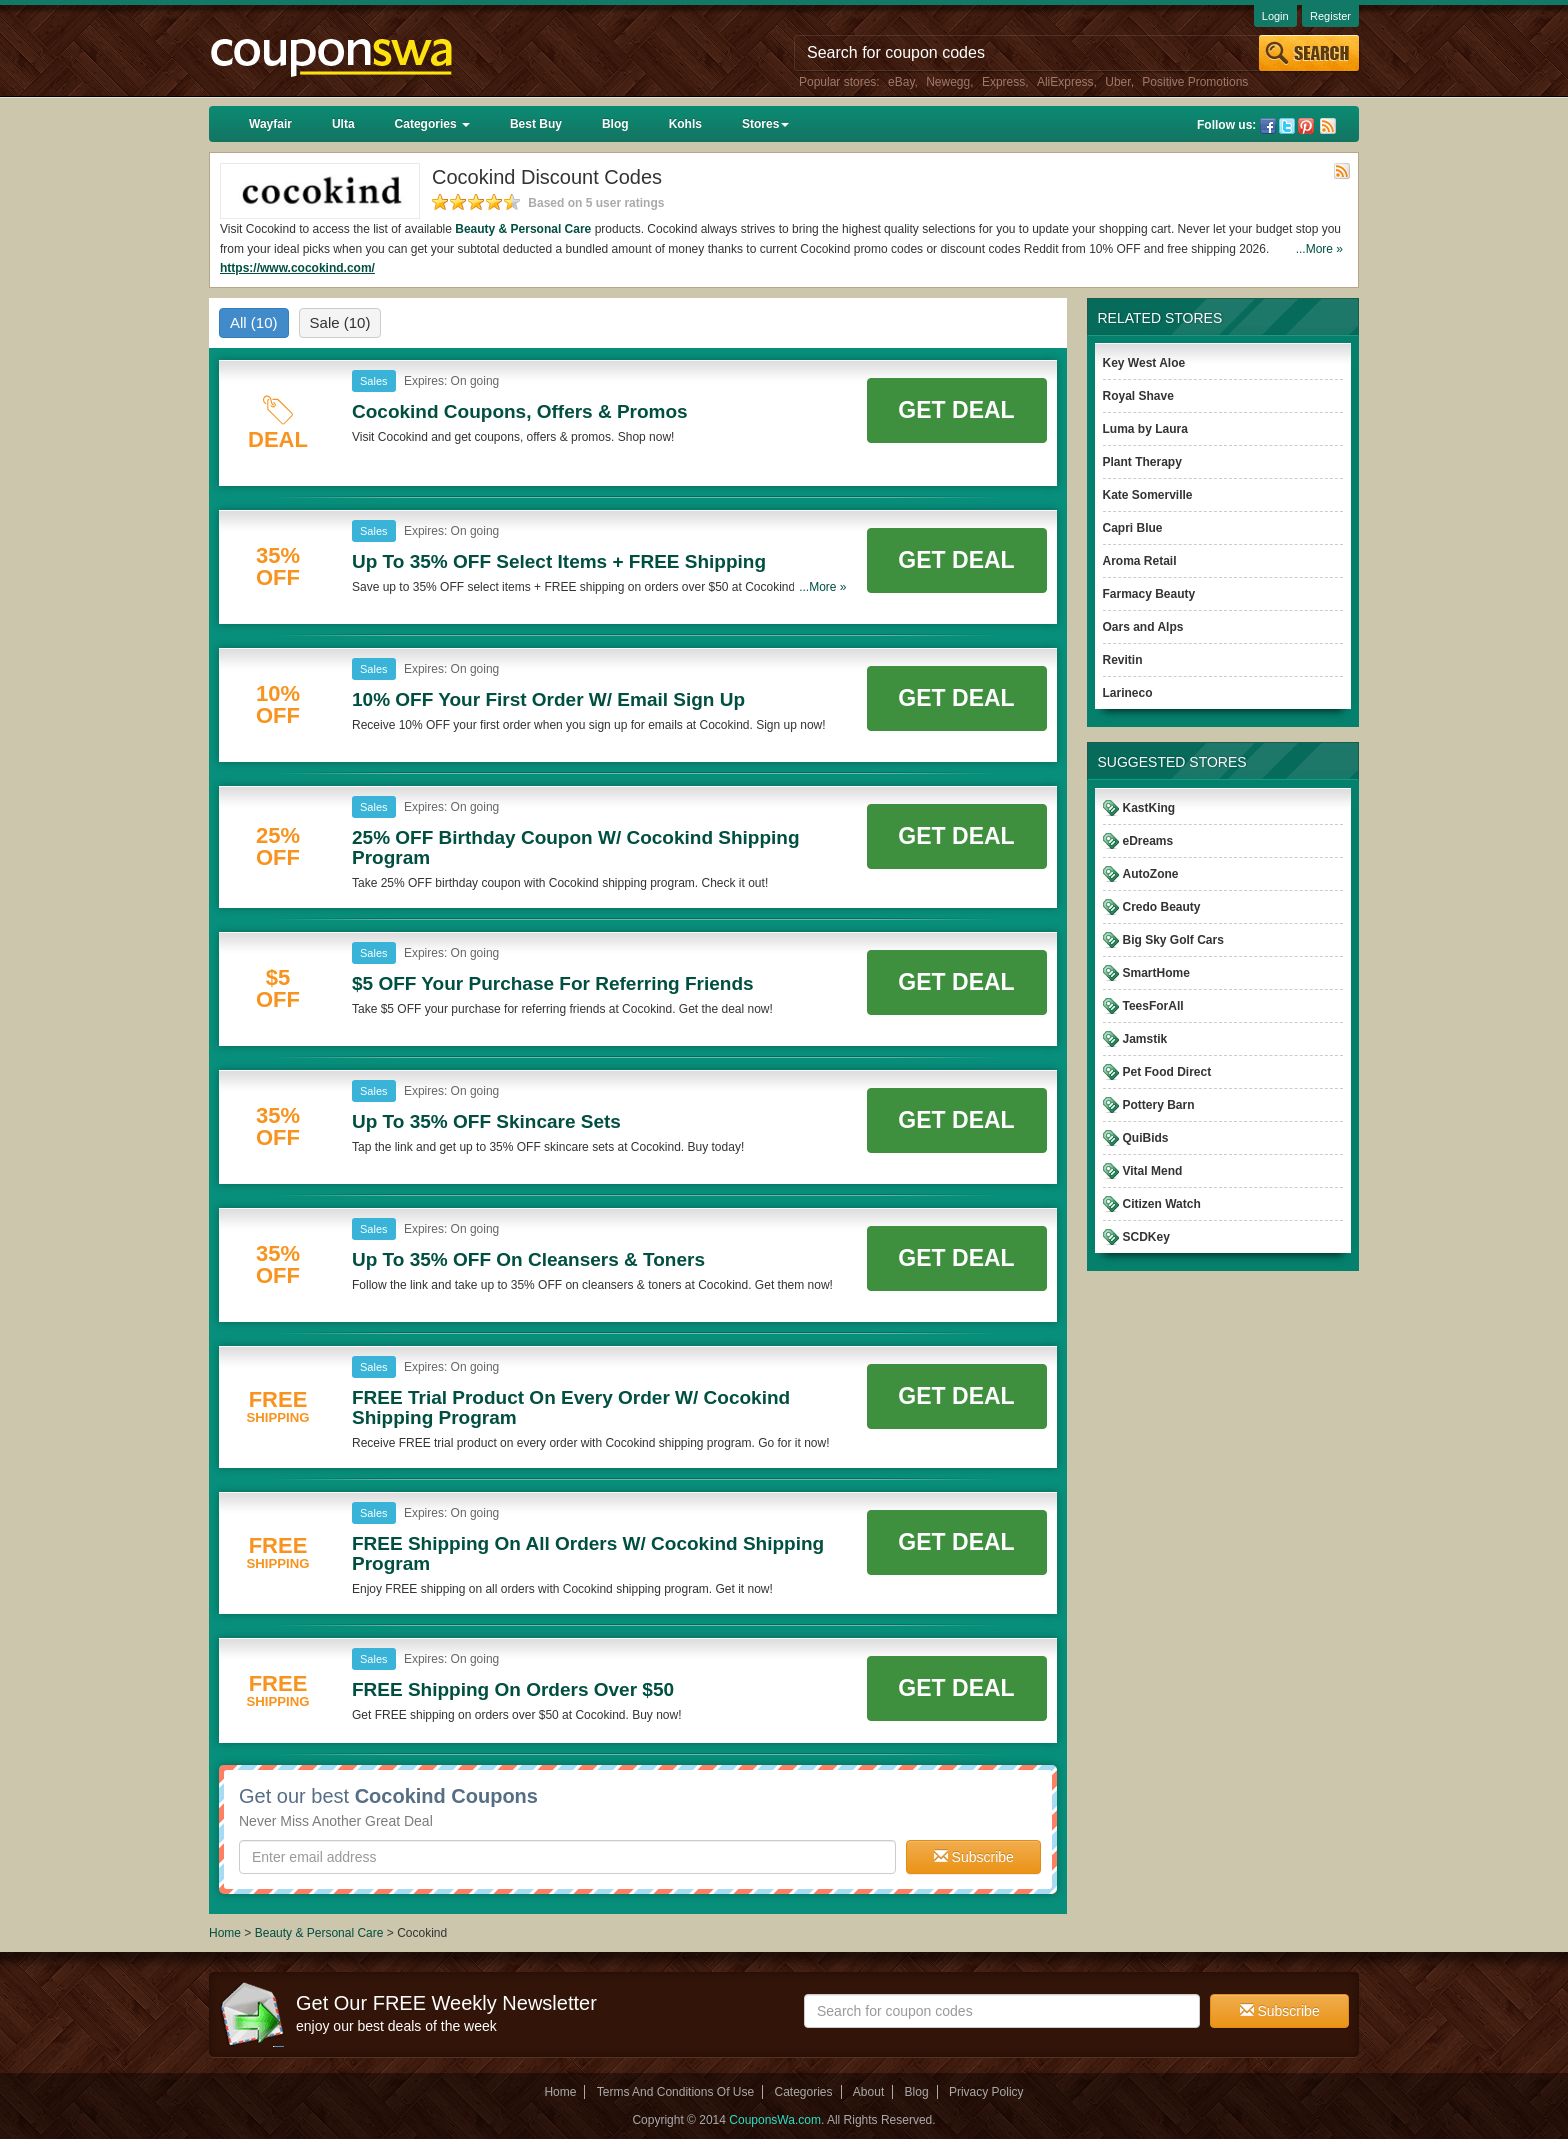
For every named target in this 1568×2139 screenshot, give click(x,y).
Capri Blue (1133, 528)
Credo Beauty (1162, 907)
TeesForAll (1153, 1006)
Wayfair (270, 124)
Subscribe (974, 1857)
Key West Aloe (1144, 363)
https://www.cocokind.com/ (297, 268)
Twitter (1287, 126)
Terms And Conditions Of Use (675, 2092)
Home (225, 1933)
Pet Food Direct (1167, 1072)
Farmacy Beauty (1149, 594)
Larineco (1128, 693)
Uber (1117, 82)
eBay (901, 82)
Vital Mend (1153, 1171)
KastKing (1149, 808)
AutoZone (1151, 874)
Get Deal (956, 410)
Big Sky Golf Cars (1173, 940)
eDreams (1148, 841)
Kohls (685, 124)
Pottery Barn (1159, 1105)
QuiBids (1146, 1138)
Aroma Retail (1140, 561)
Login (1275, 16)
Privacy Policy (986, 2092)
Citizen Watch (1162, 1204)
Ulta (343, 124)
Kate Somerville (1148, 495)
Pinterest (1306, 126)
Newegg (948, 82)
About (868, 2092)
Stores (765, 124)
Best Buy (536, 124)
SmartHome (1156, 973)
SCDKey (1146, 1237)
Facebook (1268, 126)
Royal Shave (1138, 396)
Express (1003, 82)
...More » (1319, 249)
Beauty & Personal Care (523, 229)
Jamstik (1145, 1039)
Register (1330, 16)
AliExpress (1065, 82)
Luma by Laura (1145, 429)
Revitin (1123, 660)
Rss (1328, 126)
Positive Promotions (1195, 82)
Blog (615, 124)
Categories (432, 124)
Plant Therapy (1142, 462)
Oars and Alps (1143, 627)
